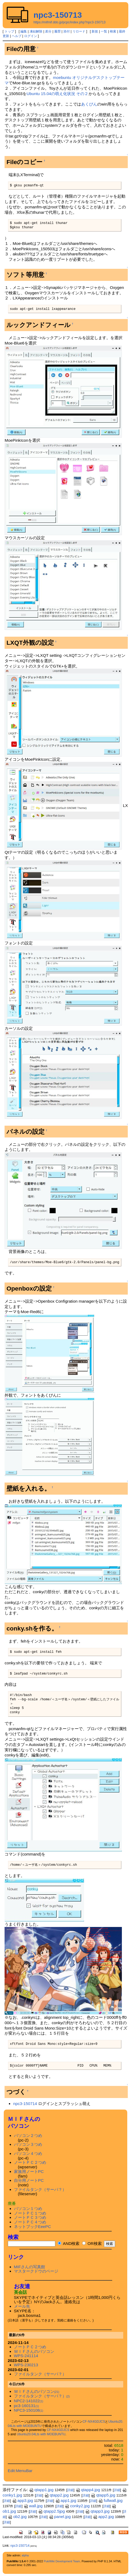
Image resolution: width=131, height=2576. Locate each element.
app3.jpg (22, 2500)
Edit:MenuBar (20, 2470)
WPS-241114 (26, 2355)
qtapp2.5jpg (51, 2511)
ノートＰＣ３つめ (30, 2217)
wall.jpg (33, 2505)
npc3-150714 (25, 2103)
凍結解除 (36, 31)
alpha (25, 2555)
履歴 (57, 31)
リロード (78, 31)
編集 (23, 31)
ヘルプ (16, 36)
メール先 (22, 2306)
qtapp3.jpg (97, 2511)
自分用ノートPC (29, 2180)
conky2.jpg (77, 2505)
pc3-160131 (26, 2405)
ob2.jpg (17, 2516)
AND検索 (68, 2243)
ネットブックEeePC (32, 2226)
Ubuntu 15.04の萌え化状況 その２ (57, 93)
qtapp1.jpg (41, 2489)
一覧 (104, 31)
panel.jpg (60, 2516)
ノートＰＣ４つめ (30, 2222)
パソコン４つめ (28, 2153)
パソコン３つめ (28, 2144)
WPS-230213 (26, 2365)
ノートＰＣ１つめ (30, 2213)
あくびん (89, 104)
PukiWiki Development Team (62, 2561)
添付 (66, 31)
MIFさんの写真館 (29, 2267)
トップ (9, 31)
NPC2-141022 (28, 2401)
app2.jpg (103, 2516)
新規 (95, 31)
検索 (113, 31)
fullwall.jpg (110, 2500)
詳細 (70, 2490)
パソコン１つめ (28, 2208)
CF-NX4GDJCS (93, 2421)
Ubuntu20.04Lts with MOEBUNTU (41, 2434)
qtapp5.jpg (103, 2495)
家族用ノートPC (29, 2171)
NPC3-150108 (28, 2410)
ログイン (30, 36)
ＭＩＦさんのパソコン (34, 2351)
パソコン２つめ (28, 2135)
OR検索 (92, 2243)
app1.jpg (65, 2500)
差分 (48, 31)
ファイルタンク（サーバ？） (40, 2189)
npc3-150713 (58, 14)
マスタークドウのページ (36, 2271)
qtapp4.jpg (88, 2489)
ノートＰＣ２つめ (30, 2162)
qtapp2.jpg (56, 2495)
